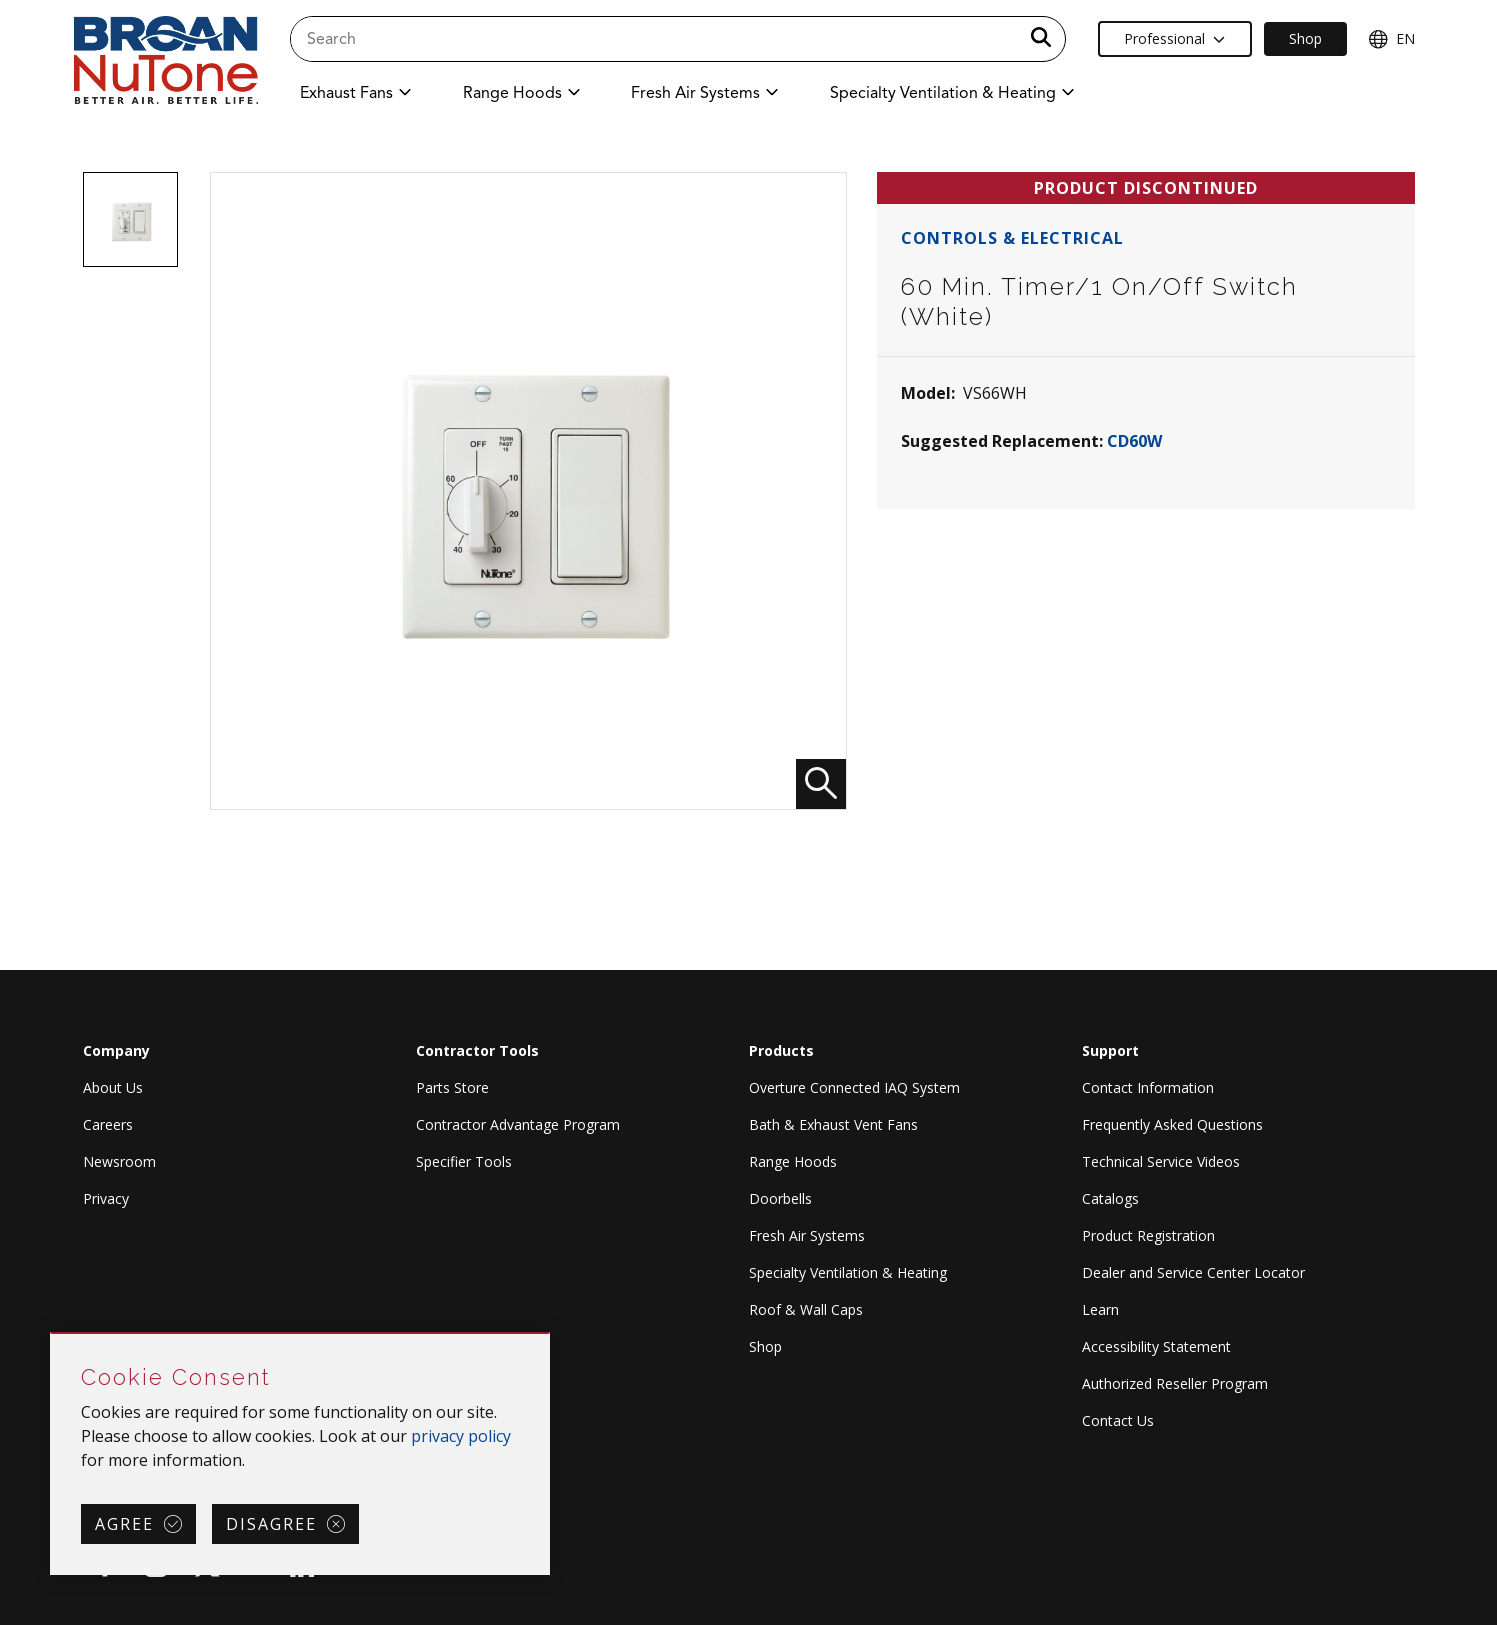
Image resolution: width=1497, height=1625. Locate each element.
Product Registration (1148, 1235)
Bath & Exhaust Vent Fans (833, 1124)
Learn (1100, 1309)
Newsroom (119, 1161)
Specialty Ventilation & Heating (848, 1272)
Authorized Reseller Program (1175, 1383)
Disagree (271, 1524)
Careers (108, 1124)
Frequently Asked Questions (1172, 1124)
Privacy (106, 1198)
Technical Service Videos (1161, 1161)
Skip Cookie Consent (51, 1334)
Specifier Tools (464, 1161)
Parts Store (452, 1087)
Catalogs (1110, 1198)
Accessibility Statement (1156, 1346)
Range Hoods (793, 1161)
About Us (113, 1087)
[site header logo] (166, 61)
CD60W (1134, 441)
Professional (1174, 38)
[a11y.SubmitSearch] (1041, 39)
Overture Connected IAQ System (854, 1087)
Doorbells (780, 1198)
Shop (765, 1346)
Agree (124, 1524)
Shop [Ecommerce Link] (1305, 38)
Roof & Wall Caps (806, 1309)
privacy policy (461, 1436)
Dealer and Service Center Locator (1193, 1272)
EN (1391, 39)
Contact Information (1148, 1087)
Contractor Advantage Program (518, 1124)
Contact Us (1118, 1420)
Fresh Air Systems (807, 1235)
